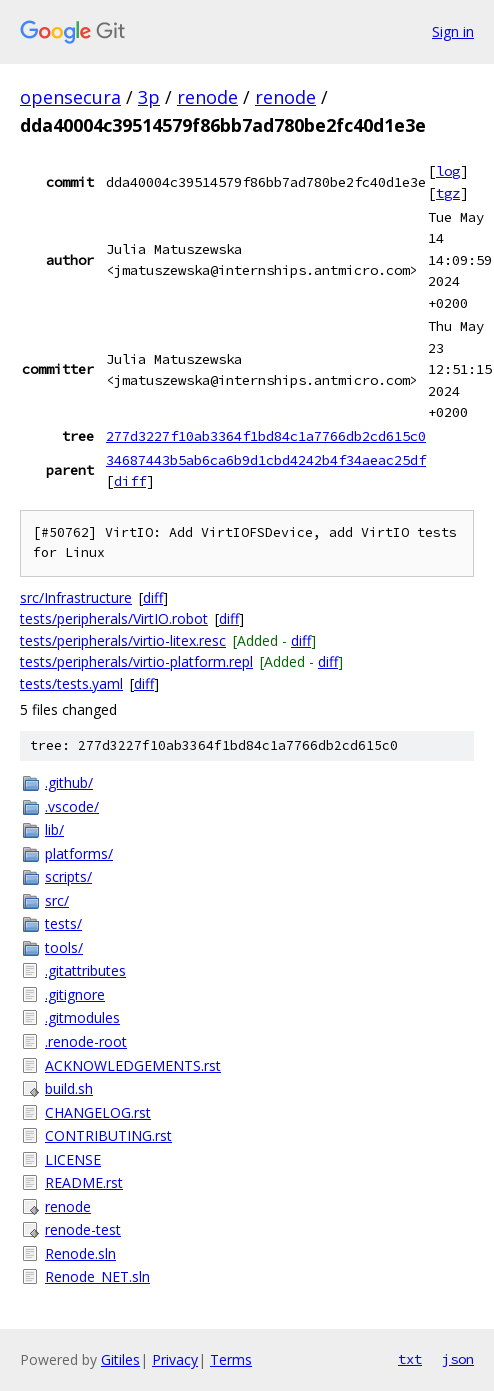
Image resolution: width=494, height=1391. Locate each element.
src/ (57, 900)
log (448, 171)
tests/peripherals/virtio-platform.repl (136, 661)
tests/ (63, 923)
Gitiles (120, 1359)
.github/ (69, 782)
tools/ (64, 947)
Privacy (175, 1359)
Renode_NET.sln (97, 1276)
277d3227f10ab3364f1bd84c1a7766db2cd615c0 (266, 436)
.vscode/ (72, 806)
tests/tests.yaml (71, 683)
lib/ (54, 829)
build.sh (69, 1088)
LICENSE (73, 1159)
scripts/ (68, 876)
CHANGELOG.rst (98, 1112)
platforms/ (79, 853)
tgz (448, 193)
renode (207, 97)
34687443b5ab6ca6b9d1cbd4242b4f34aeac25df (266, 460)
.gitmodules (82, 1017)
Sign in (453, 31)
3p (149, 97)
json (458, 1359)
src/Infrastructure (76, 597)
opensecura (70, 97)
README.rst (84, 1182)
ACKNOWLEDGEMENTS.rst (133, 1065)
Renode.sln (80, 1253)
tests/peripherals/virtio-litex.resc (123, 640)
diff (130, 481)
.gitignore (75, 994)
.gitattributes (85, 970)
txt (410, 1359)
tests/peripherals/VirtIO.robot (114, 618)
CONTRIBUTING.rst (108, 1135)
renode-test (83, 1229)
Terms (231, 1359)
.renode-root (86, 1041)
